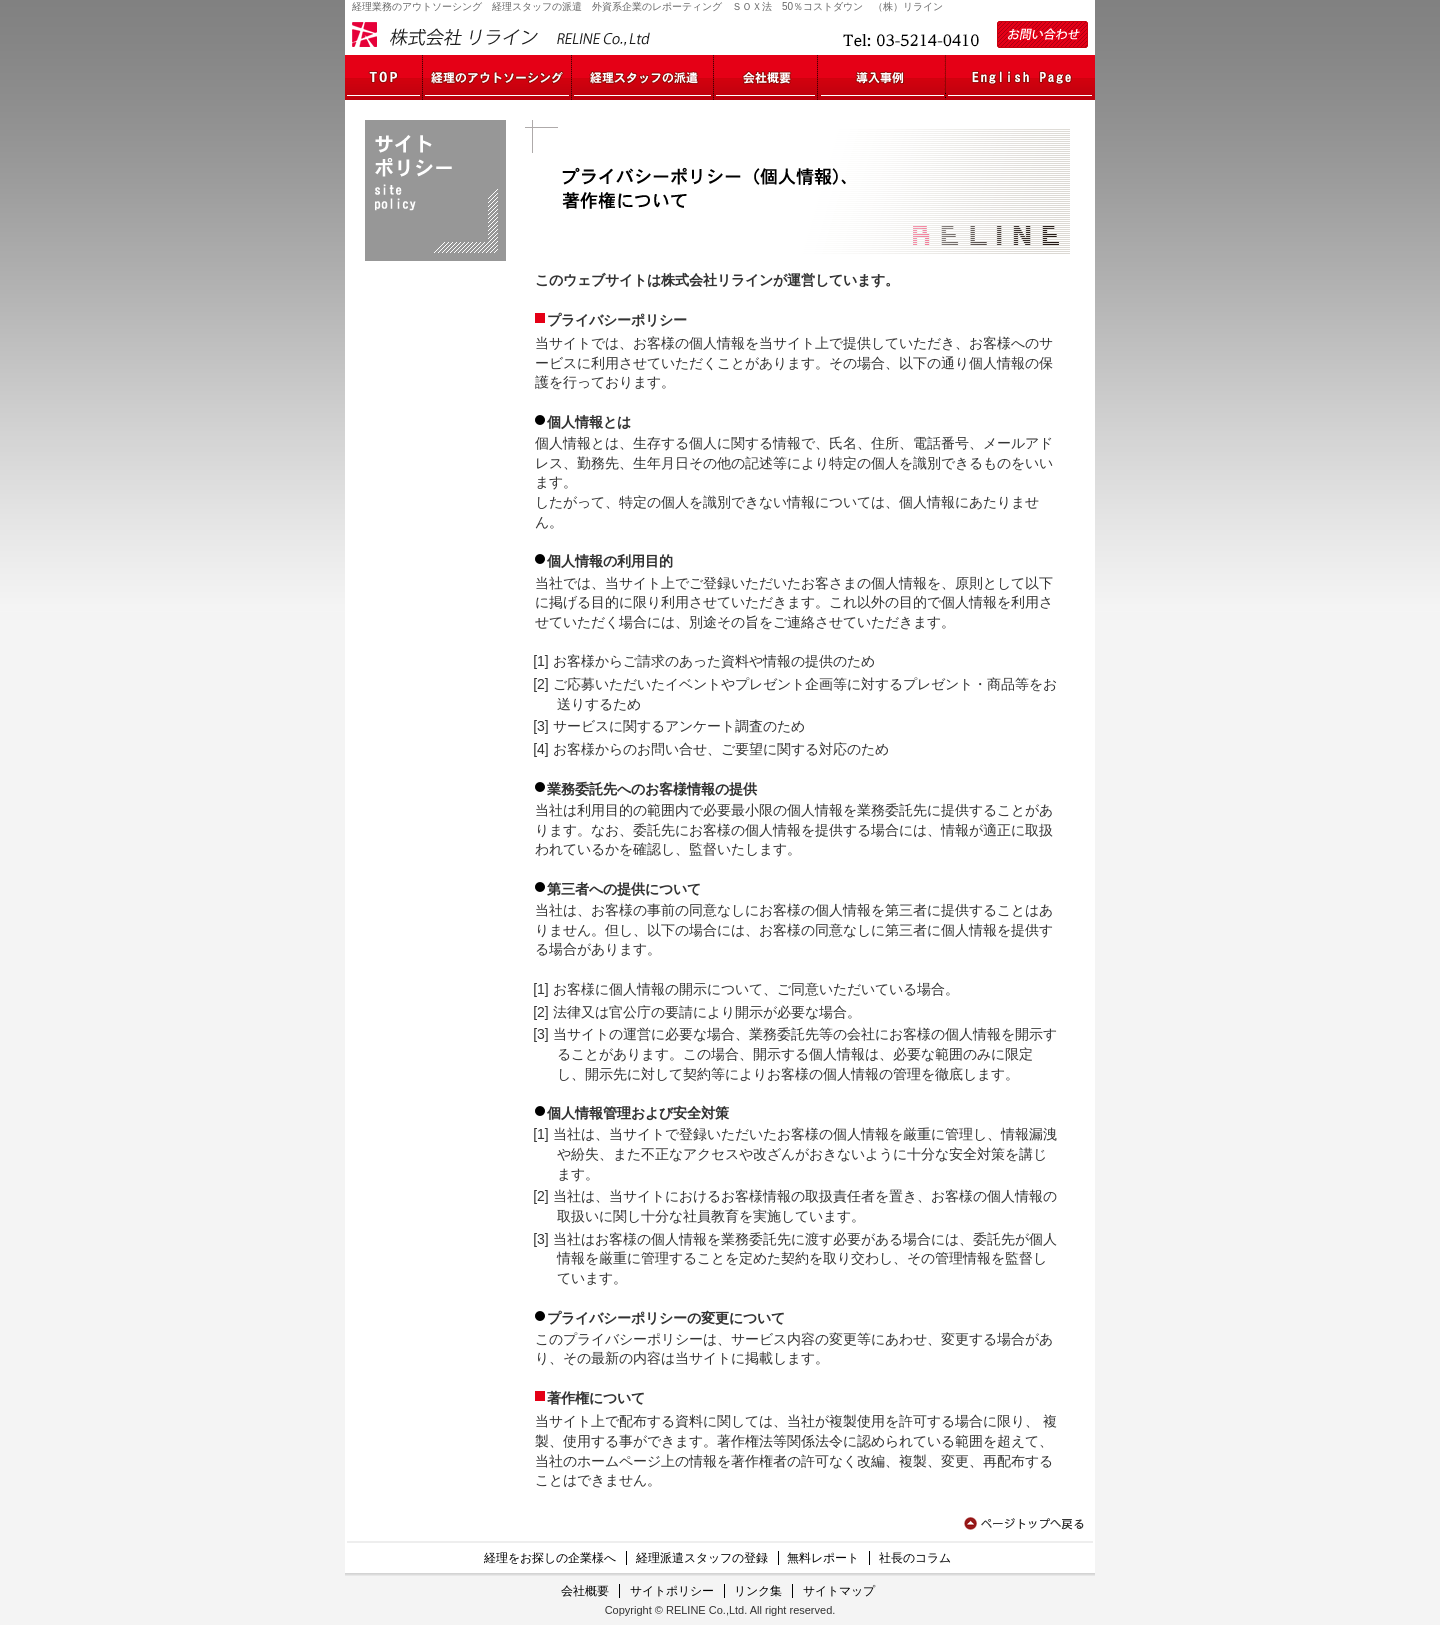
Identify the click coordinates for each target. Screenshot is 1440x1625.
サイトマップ (839, 1591)
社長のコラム (915, 1558)
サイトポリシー (672, 1591)
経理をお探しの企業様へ (550, 1558)
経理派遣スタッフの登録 (702, 1558)
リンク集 (758, 1591)
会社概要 (585, 1591)
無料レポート (823, 1558)
